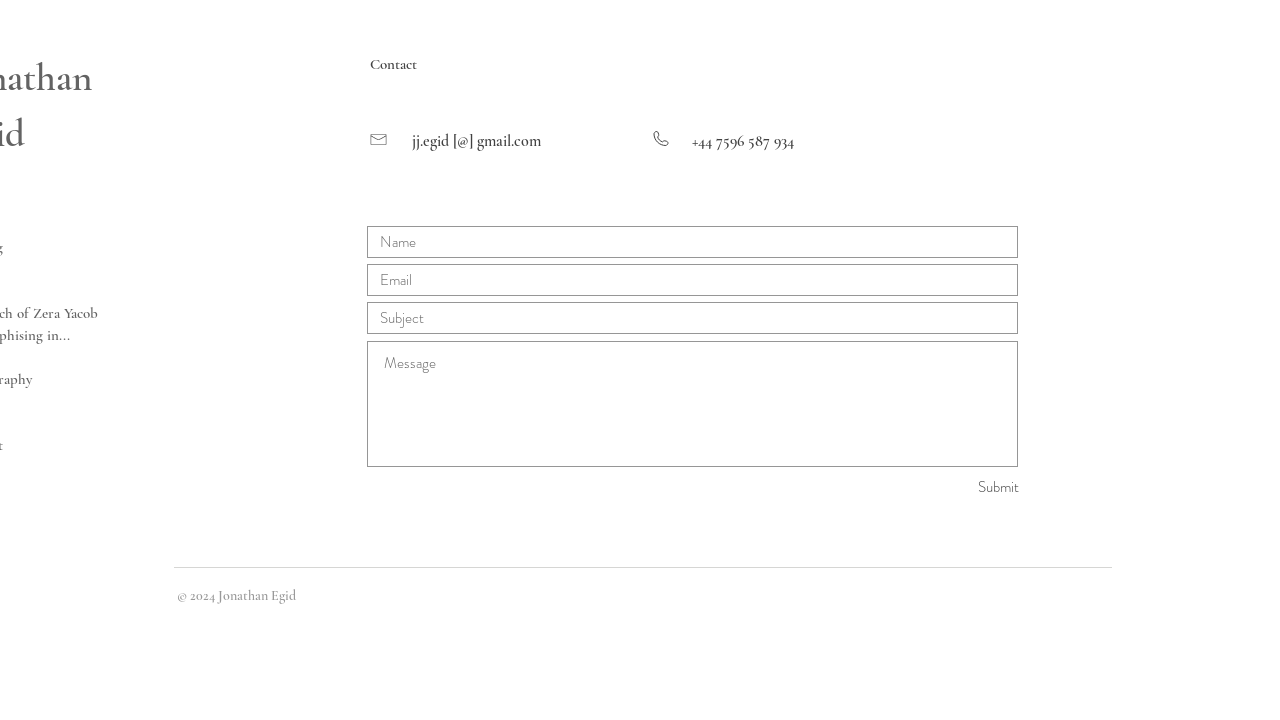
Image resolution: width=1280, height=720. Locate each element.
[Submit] (948, 487)
